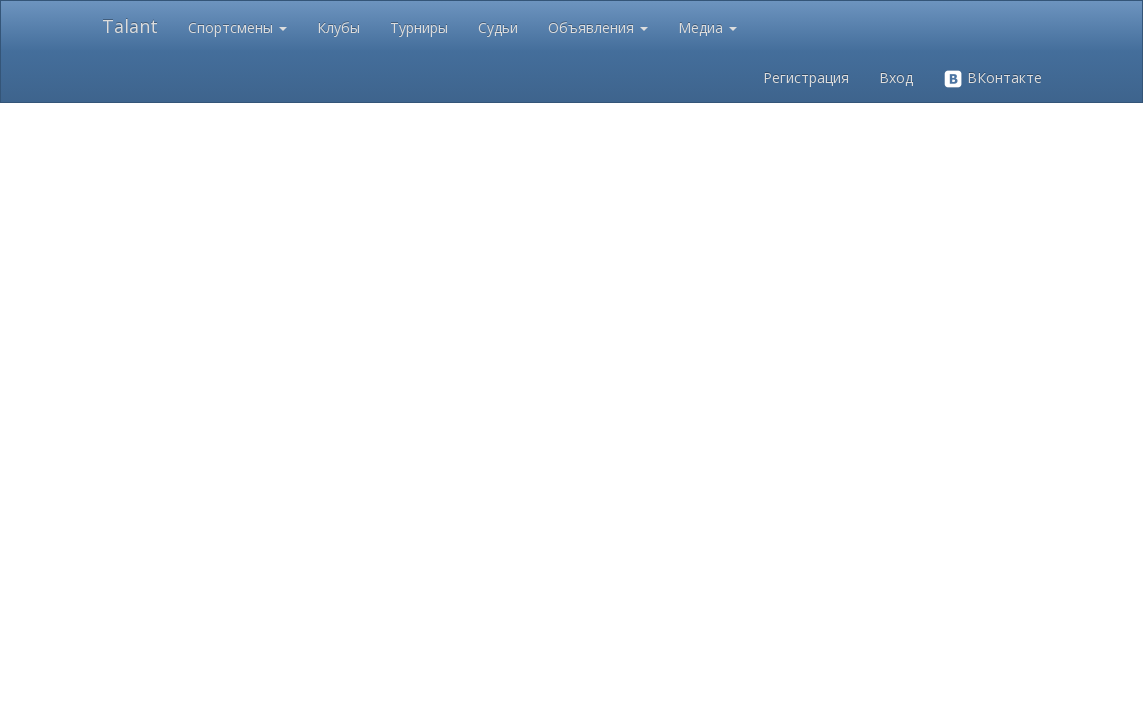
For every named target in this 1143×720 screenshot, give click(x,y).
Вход (896, 77)
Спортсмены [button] (237, 27)
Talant (130, 26)
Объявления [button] (598, 27)
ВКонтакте (992, 78)
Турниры (419, 27)
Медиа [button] (707, 27)
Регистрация (806, 77)
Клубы (338, 27)
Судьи (498, 27)
